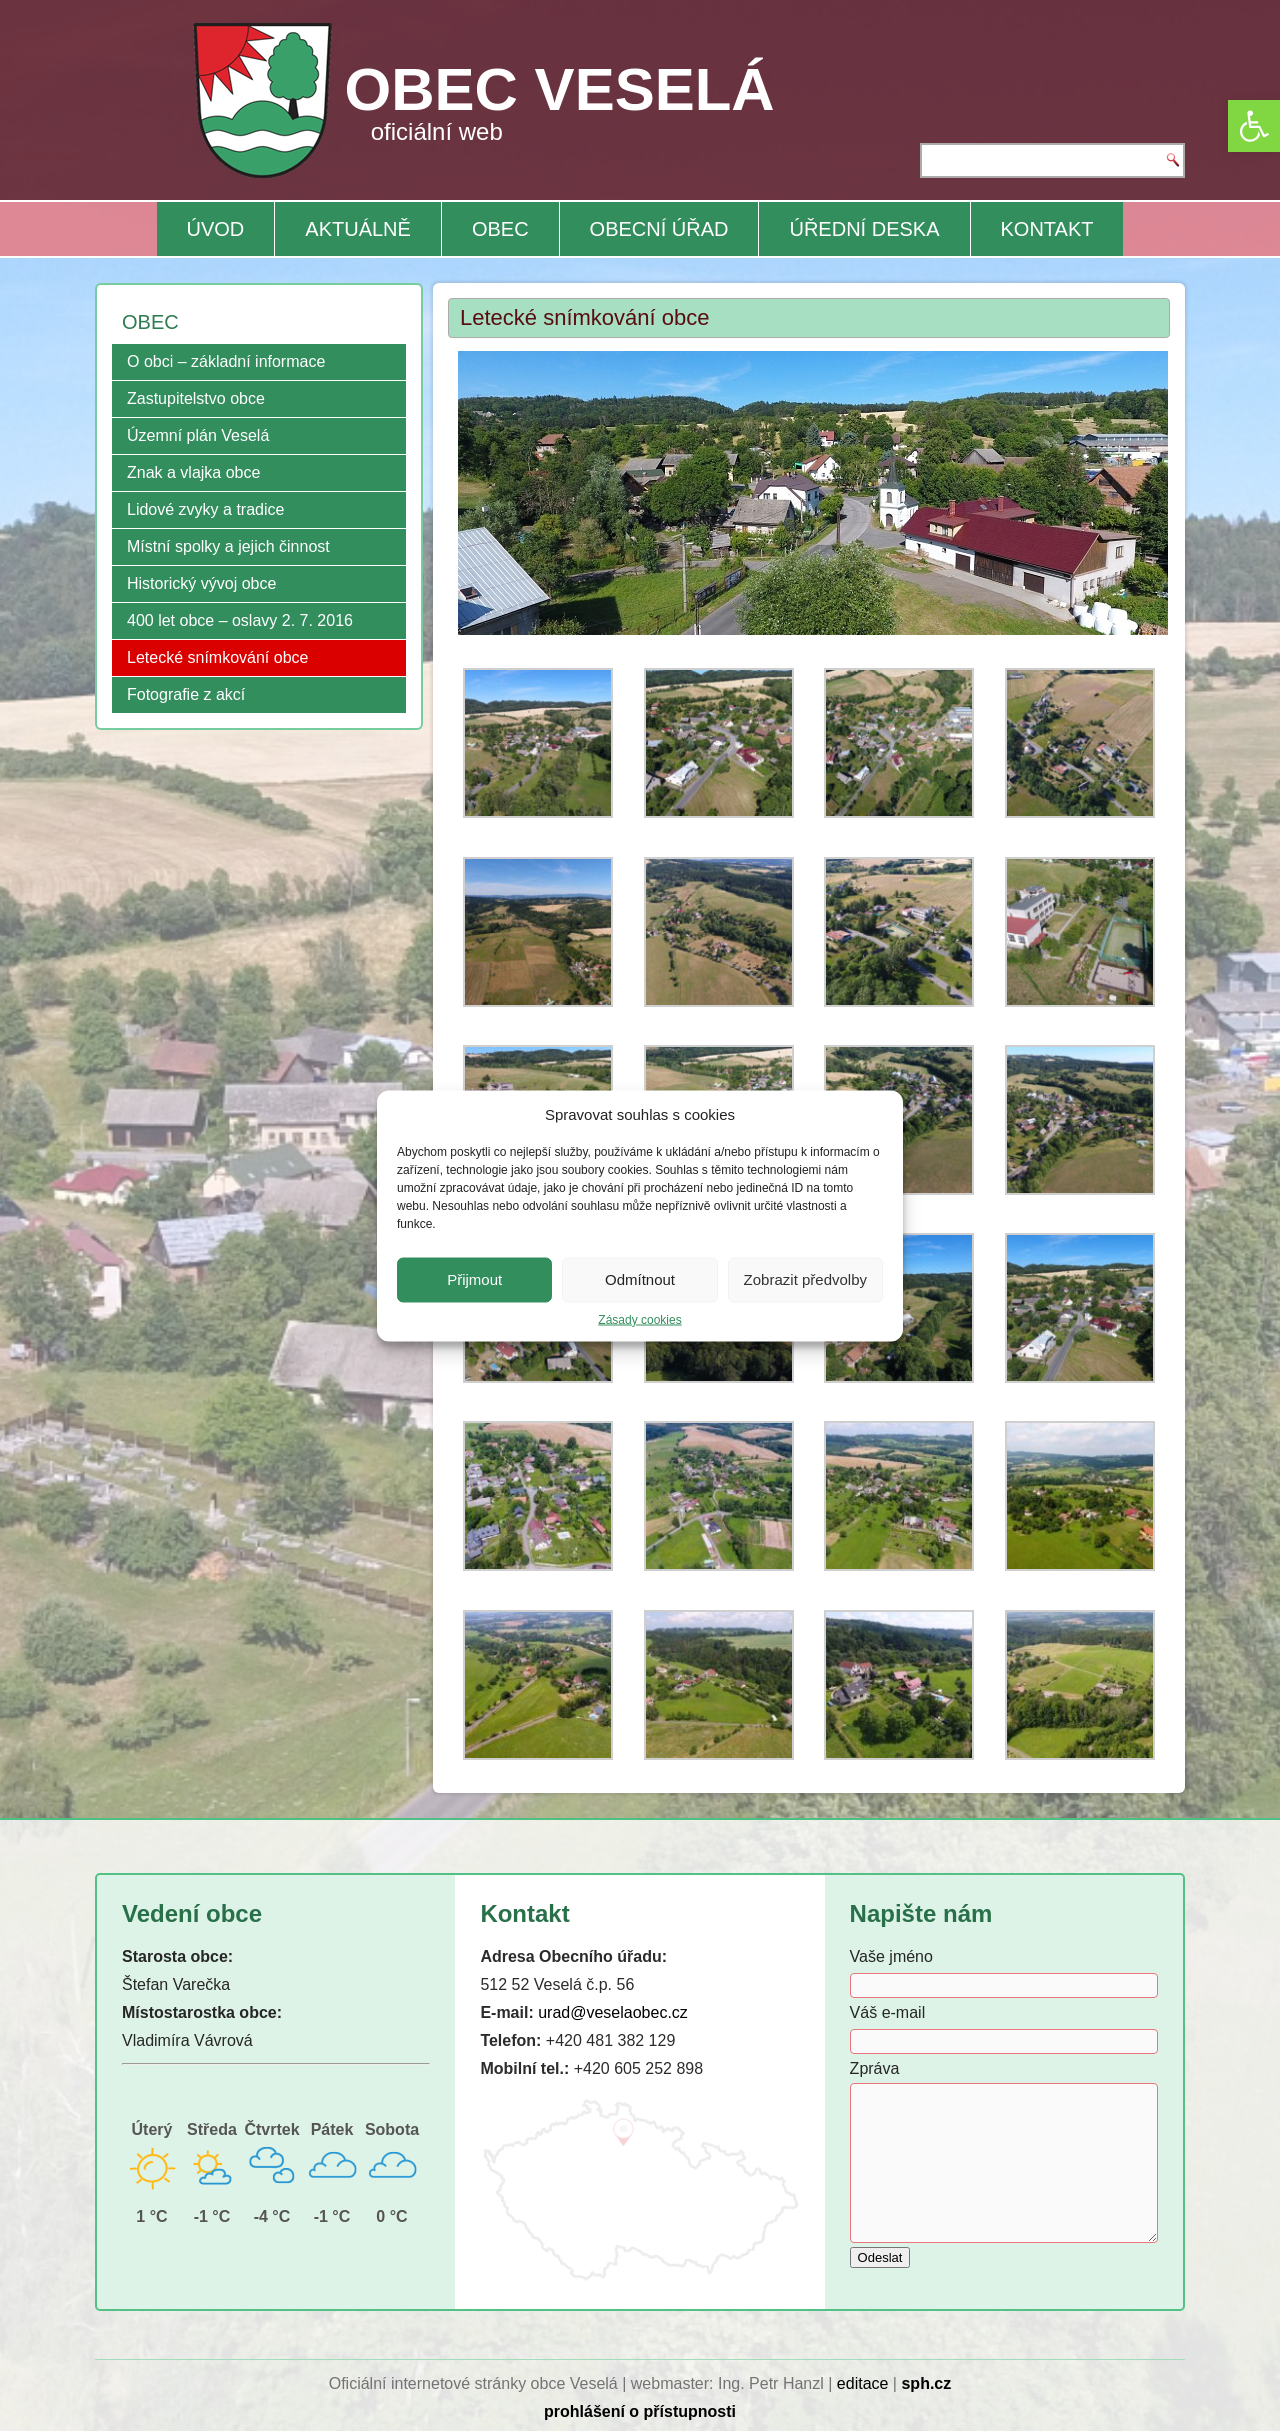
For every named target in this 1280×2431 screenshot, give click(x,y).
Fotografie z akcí (186, 694)
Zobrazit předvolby (805, 1279)
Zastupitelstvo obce (196, 398)
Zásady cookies (639, 1319)
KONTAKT (1047, 229)
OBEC (500, 229)
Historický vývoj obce (201, 583)
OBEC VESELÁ (560, 89)
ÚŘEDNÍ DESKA (864, 229)
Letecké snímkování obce (217, 657)
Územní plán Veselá (198, 435)
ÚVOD (216, 229)
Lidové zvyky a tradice (205, 509)
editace (863, 2383)
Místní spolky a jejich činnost (228, 546)
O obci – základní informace (226, 361)
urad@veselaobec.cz (613, 2012)
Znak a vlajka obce (193, 472)
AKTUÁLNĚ (358, 229)
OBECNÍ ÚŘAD (659, 229)
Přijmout (474, 1279)
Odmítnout (640, 1279)
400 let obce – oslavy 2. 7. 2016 (240, 620)
